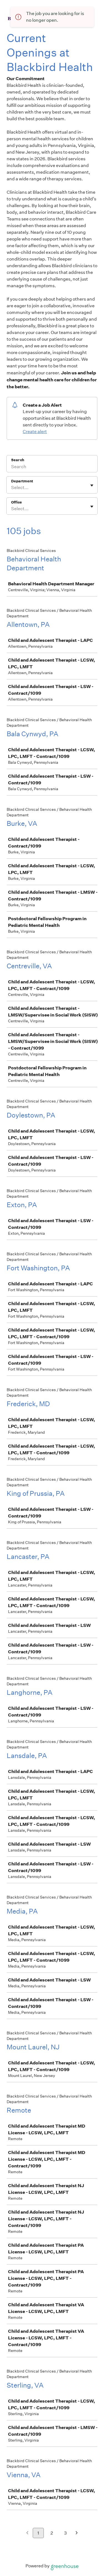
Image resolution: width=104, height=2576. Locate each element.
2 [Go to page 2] (51, 2533)
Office (16, 502)
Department (22, 481)
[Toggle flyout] (91, 485)
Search (17, 460)
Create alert (35, 431)
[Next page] (77, 2533)
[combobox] (11, 488)
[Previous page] (27, 2533)
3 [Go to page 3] (65, 2533)
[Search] (52, 467)
